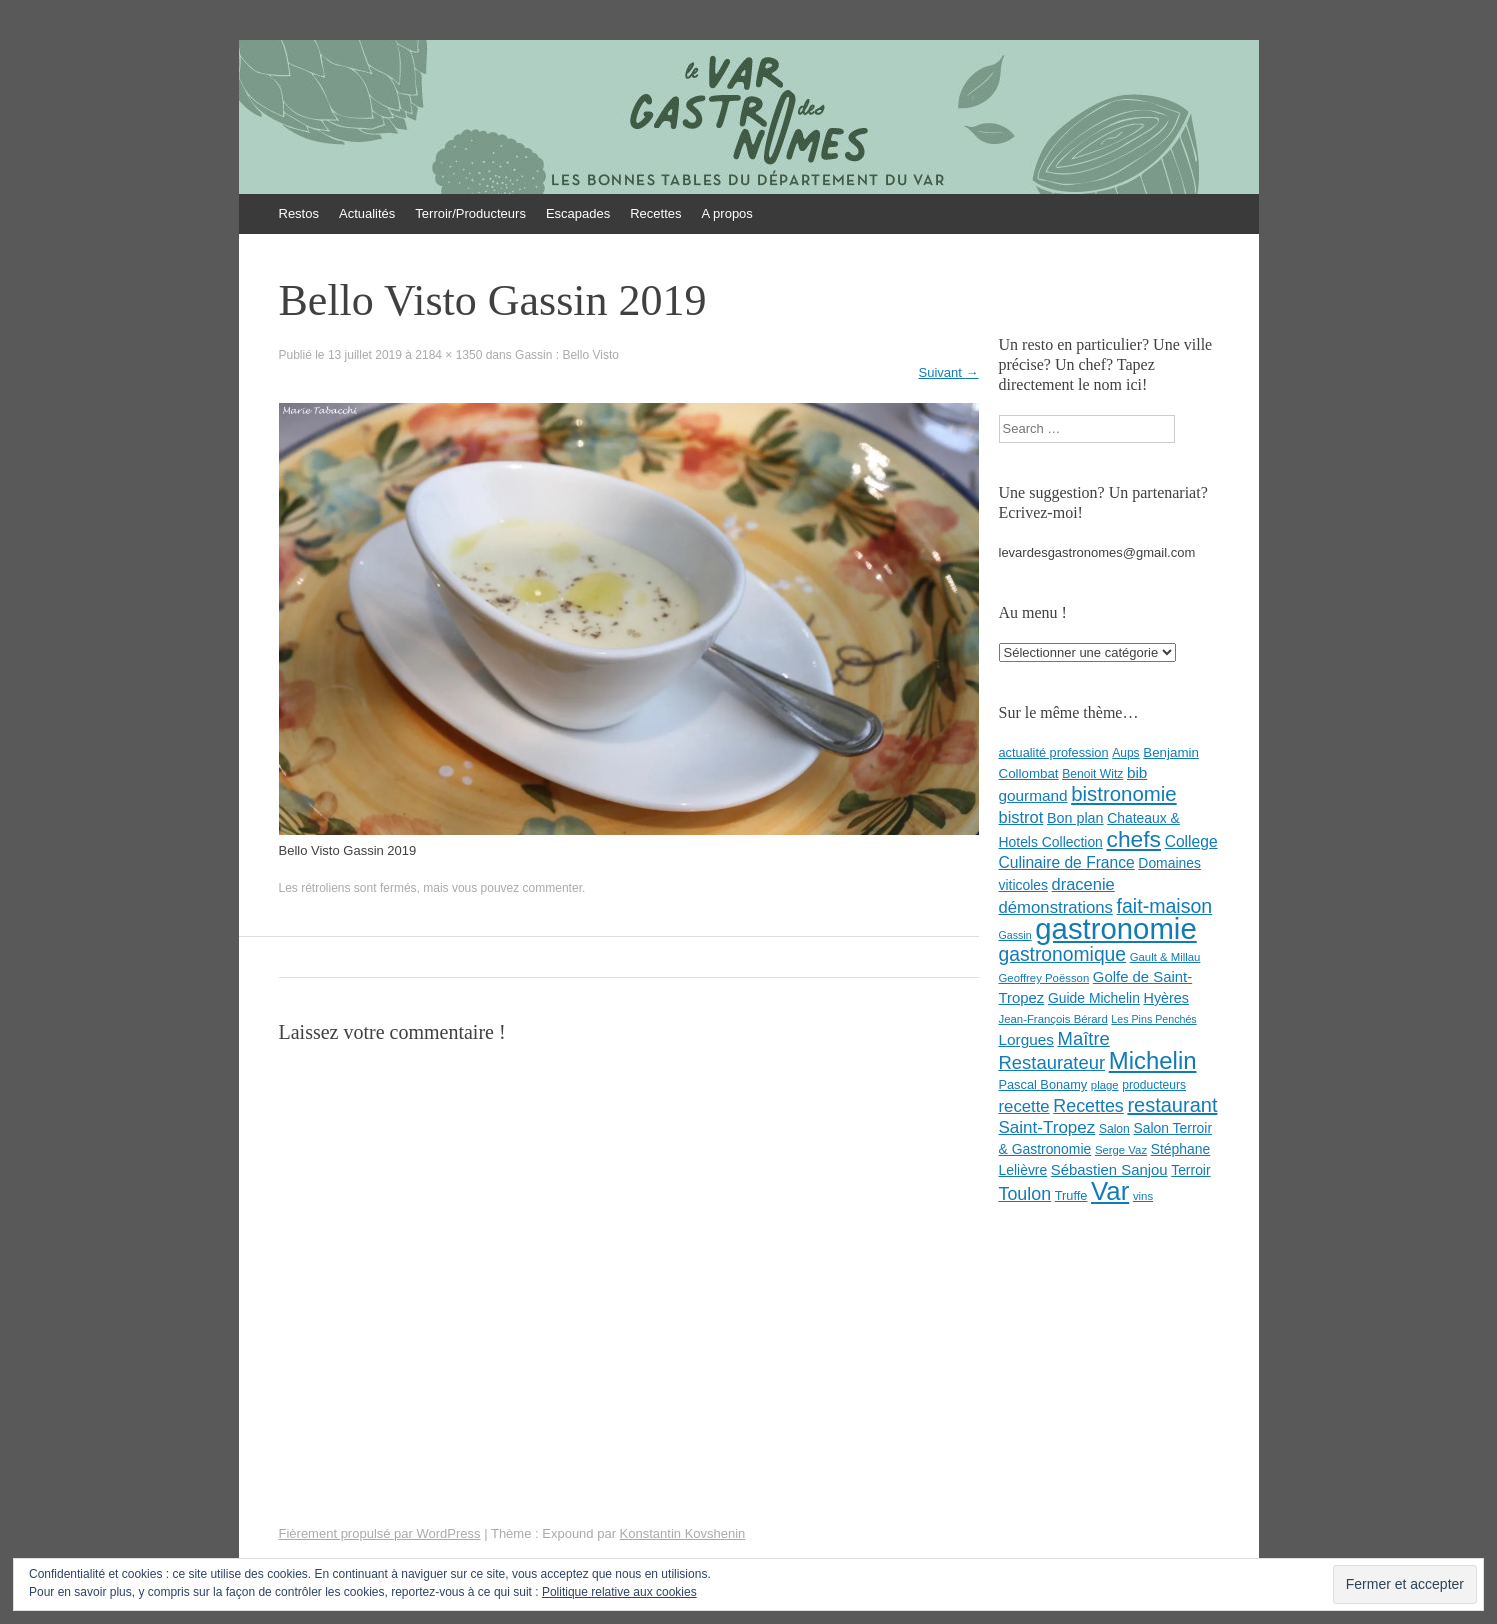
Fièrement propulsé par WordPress (380, 1533)
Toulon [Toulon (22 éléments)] (1025, 1194)
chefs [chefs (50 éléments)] (1133, 839)
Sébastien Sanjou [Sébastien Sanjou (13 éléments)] (1109, 1170)
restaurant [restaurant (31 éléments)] (1172, 1105)
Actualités (367, 213)
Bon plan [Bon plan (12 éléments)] (1075, 818)
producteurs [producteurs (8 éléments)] (1154, 1085)
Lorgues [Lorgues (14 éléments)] (1026, 1039)
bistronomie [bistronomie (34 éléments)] (1123, 794)
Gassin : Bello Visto (567, 355)
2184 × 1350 (448, 355)
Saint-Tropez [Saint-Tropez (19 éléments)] (1047, 1127)
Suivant (949, 372)
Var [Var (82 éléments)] (1110, 1191)
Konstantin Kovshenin (683, 1533)
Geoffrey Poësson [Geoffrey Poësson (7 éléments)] (1044, 978)
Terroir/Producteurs (470, 213)
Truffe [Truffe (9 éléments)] (1071, 1195)
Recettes (655, 213)
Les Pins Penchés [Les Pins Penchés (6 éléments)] (1153, 1019)
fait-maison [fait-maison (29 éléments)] (1165, 906)
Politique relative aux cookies (619, 1592)
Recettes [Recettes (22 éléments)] (1088, 1106)
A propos (727, 213)
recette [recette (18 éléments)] (1024, 1106)
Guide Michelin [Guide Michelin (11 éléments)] (1094, 998)
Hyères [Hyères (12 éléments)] (1166, 998)
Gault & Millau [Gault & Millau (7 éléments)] (1165, 957)
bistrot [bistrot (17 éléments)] (1021, 817)
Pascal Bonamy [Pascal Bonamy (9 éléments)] (1043, 1084)
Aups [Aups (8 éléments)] (1126, 753)
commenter (552, 888)
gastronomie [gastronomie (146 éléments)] (1115, 928)
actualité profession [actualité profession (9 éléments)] (1054, 752)
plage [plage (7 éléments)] (1105, 1085)
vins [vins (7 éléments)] (1143, 1196)
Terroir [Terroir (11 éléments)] (1190, 1170)
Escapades (578, 213)
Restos (299, 213)
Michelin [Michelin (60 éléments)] (1153, 1060)
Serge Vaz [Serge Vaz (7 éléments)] (1121, 1150)
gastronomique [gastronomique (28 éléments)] (1063, 954)
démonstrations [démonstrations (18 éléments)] (1056, 907)
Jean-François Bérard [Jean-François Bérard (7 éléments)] (1053, 1019)
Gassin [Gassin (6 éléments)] (1015, 935)
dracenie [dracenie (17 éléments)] (1083, 884)
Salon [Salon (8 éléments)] (1114, 1129)
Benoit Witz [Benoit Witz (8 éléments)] (1092, 774)
